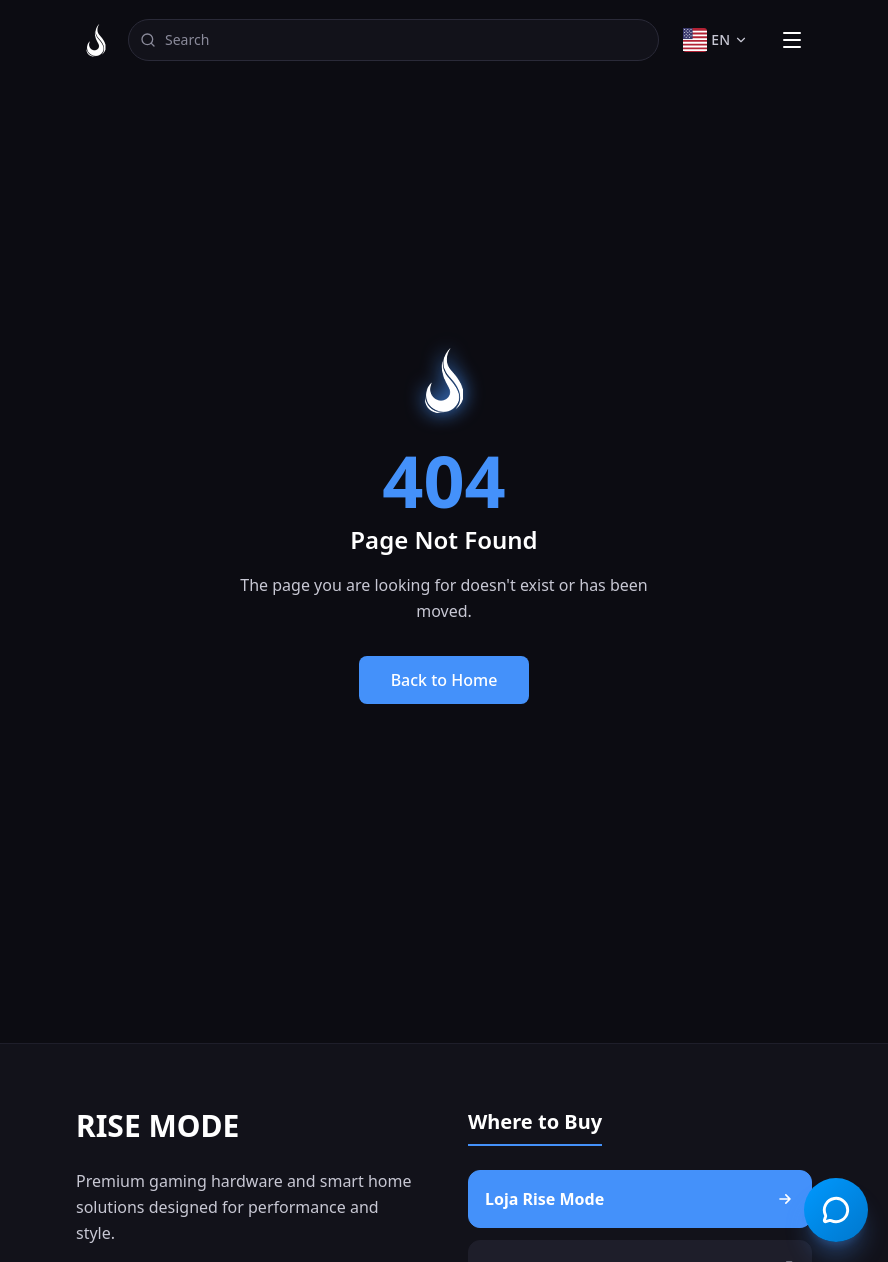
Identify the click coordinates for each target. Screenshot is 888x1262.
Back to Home (444, 680)
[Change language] (715, 40)
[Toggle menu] (792, 40)
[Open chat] (836, 1210)
